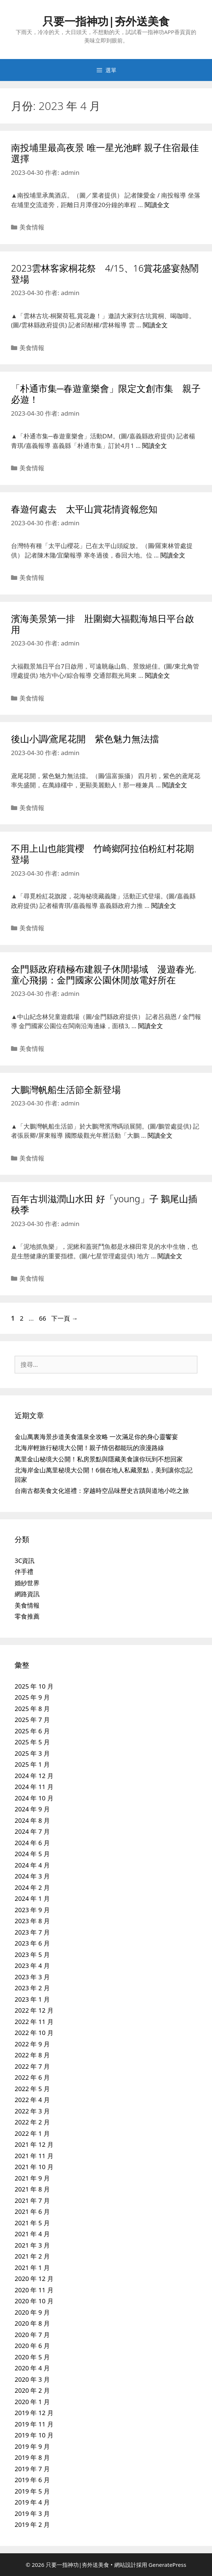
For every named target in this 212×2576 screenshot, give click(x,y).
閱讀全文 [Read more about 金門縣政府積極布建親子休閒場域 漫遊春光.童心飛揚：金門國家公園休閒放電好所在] (150, 1026)
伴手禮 (24, 1571)
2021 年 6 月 (32, 2211)
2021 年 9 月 (32, 2178)
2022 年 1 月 (32, 2133)
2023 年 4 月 (32, 1965)
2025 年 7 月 (32, 1719)
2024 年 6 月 (32, 1843)
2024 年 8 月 (32, 1820)
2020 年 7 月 (32, 2334)
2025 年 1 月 (32, 1764)
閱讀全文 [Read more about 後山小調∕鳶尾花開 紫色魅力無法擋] (174, 785)
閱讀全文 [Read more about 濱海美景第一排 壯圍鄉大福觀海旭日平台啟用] (157, 675)
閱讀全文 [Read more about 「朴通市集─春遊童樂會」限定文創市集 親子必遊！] (154, 445)
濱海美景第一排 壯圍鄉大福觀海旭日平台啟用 (102, 624)
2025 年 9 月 (32, 1697)
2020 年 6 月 (32, 2345)
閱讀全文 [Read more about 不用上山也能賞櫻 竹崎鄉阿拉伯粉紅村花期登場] (163, 905)
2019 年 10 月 (34, 2435)
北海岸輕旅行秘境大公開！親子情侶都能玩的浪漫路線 (89, 1447)
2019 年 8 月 (32, 2457)
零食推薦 (27, 1616)
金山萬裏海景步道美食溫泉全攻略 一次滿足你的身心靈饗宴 (96, 1436)
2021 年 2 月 (32, 2256)
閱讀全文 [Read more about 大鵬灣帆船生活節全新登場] (160, 1135)
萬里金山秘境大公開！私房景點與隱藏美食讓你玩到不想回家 (99, 1459)
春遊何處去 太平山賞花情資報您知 (84, 509)
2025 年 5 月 (32, 1742)
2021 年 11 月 (34, 2156)
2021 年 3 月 (32, 2245)
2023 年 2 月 (32, 1988)
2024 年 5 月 (32, 1854)
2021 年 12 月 (34, 2144)
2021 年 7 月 (32, 2200)
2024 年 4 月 (32, 1865)
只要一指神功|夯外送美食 (106, 21)
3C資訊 (24, 1560)
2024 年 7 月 (32, 1831)
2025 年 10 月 (34, 1686)
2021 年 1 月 (32, 2267)
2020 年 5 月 (32, 2357)
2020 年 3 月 (32, 2379)
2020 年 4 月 (32, 2368)
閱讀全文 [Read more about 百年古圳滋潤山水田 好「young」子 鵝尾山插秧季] (169, 1256)
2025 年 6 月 (32, 1731)
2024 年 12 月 (34, 1775)
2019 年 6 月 (32, 2480)
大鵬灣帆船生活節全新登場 (66, 1089)
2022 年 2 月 (32, 2122)
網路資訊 (27, 1594)
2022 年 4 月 (32, 2099)
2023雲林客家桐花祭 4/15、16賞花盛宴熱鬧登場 (104, 273)
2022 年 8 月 (32, 2055)
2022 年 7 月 (32, 2066)
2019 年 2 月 (32, 2524)
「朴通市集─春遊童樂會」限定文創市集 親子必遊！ (106, 393)
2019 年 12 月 (34, 2412)
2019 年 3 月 (32, 2513)
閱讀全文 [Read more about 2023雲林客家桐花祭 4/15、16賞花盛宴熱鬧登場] (155, 325)
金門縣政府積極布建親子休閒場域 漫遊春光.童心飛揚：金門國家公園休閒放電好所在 (103, 974)
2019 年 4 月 (32, 2502)
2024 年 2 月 (32, 1887)
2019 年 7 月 (32, 2469)
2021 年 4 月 (32, 2234)
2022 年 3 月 (32, 2111)
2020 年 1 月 (32, 2401)
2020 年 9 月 (32, 2312)
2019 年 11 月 (34, 2424)
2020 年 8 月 (32, 2323)
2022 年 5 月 (32, 2088)
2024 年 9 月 (32, 1809)
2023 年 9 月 (32, 1910)
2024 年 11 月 (34, 1786)
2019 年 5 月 (32, 2491)
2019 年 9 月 (32, 2446)
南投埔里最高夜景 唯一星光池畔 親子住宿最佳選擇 (105, 153)
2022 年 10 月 (34, 2032)
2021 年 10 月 (34, 2167)
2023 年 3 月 (32, 1977)
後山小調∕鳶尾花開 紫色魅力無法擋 (85, 738)
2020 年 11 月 (34, 2290)
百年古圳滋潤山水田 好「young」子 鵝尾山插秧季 (104, 1204)
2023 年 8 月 (32, 1921)
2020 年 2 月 (32, 2390)
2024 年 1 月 (32, 1898)
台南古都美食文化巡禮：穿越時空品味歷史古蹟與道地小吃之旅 (102, 1490)
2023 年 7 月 (32, 1932)
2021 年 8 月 (32, 2189)
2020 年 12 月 (34, 2278)
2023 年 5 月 (32, 1954)
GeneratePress (167, 2564)
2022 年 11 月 (34, 2021)
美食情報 (31, 227)
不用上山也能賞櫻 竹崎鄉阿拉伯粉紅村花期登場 (102, 853)
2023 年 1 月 (32, 1999)
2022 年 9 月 (32, 2044)
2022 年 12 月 (34, 2010)
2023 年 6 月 (32, 1943)
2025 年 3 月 (32, 1753)
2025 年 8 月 (32, 1708)
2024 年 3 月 (32, 1876)
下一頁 (64, 1318)
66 (42, 1318)
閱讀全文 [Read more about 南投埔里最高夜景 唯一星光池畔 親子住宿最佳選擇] (157, 204)
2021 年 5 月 (32, 2223)
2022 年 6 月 (32, 2077)
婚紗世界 (27, 1583)
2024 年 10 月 (34, 1798)
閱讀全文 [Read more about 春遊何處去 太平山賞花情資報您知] (172, 555)
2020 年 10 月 (34, 2301)
